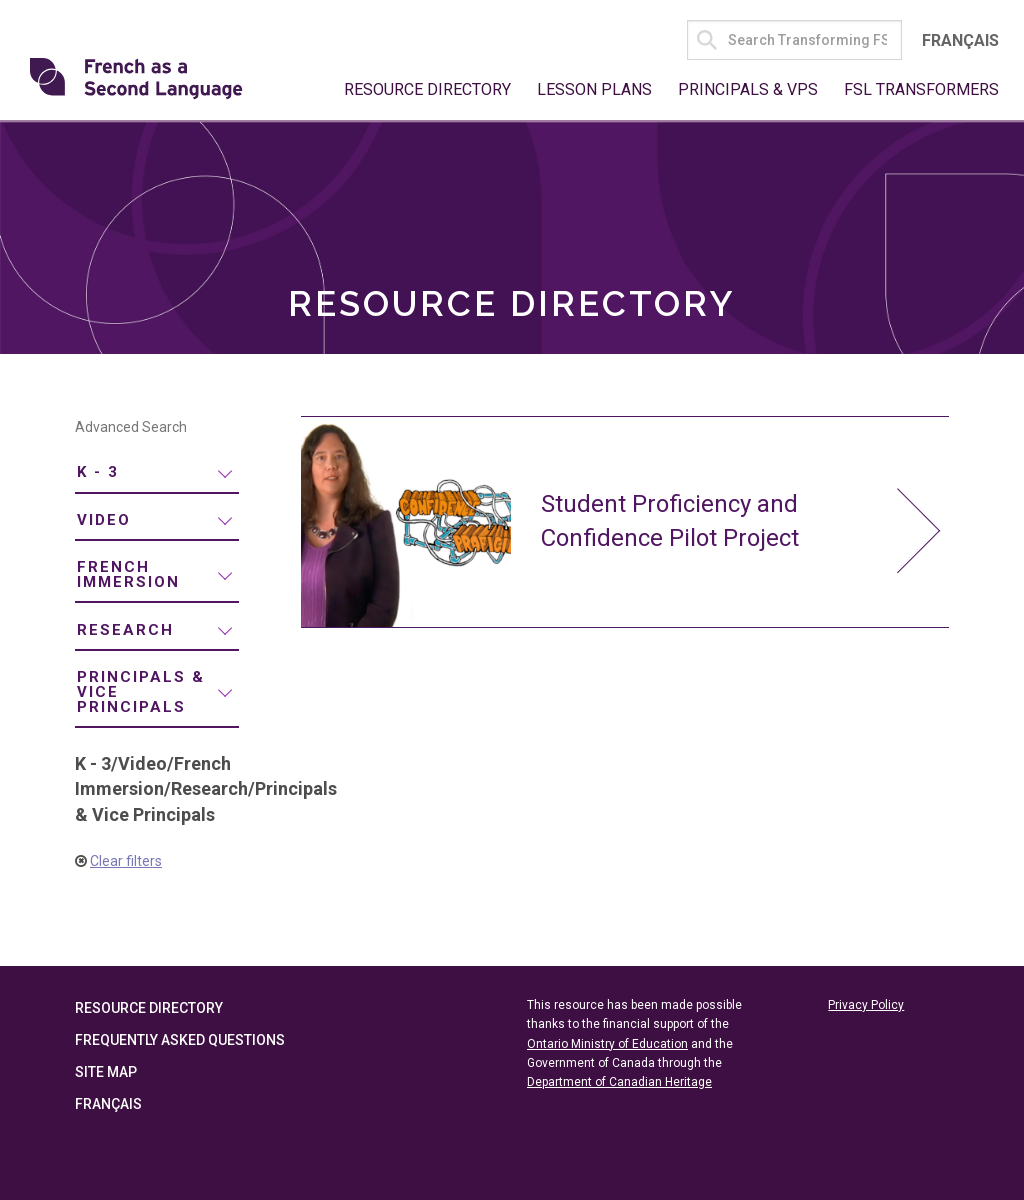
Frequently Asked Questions (180, 1041)
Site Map (106, 1073)
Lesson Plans (594, 89)
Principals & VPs (748, 89)
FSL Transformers (921, 89)
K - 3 (98, 473)
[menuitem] (157, 474)
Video (104, 520)
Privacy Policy (866, 1006)
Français (960, 40)
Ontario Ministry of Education (607, 1044)
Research (125, 630)
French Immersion (128, 575)
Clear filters (126, 861)
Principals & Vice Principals (141, 692)
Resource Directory (427, 89)
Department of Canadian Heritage (619, 1082)
